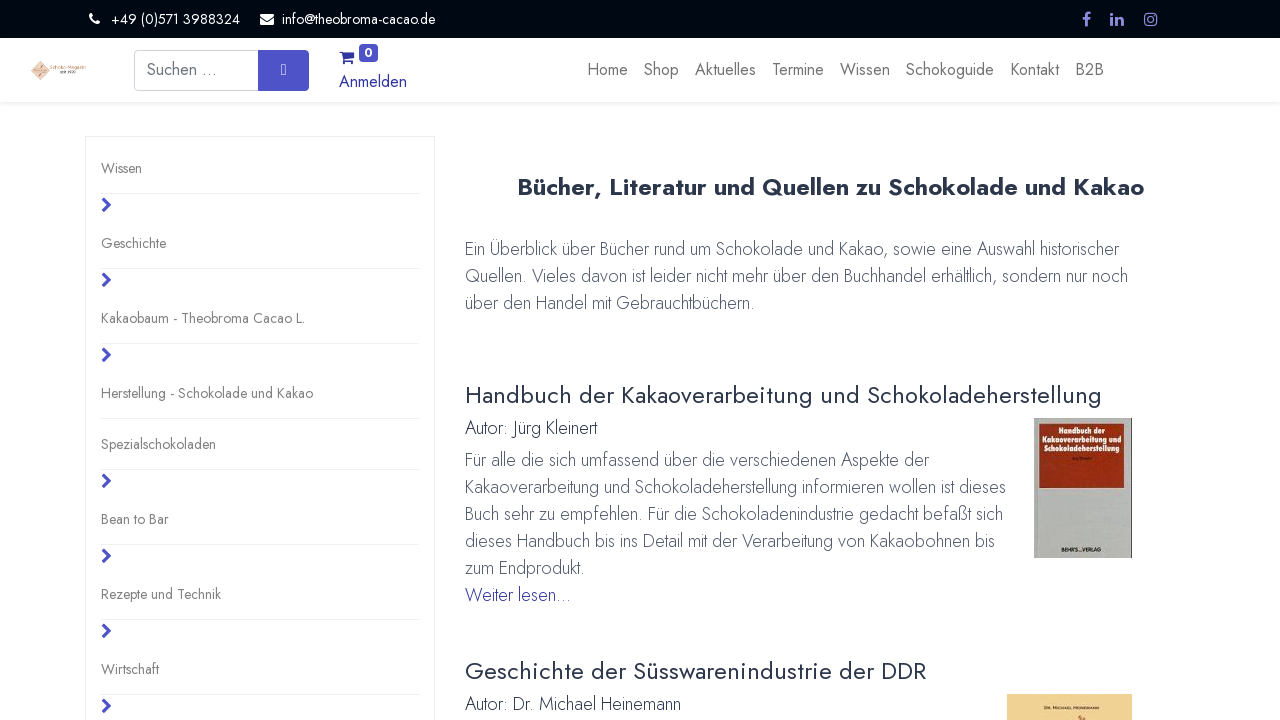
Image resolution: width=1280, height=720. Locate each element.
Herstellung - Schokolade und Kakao (207, 393)
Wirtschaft (130, 669)
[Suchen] (283, 70)
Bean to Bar (135, 519)
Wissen (121, 168)
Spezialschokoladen (158, 444)
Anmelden (373, 81)
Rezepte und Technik (161, 594)
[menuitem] (607, 70)
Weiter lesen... (518, 595)
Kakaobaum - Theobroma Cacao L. (203, 318)
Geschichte (133, 243)
